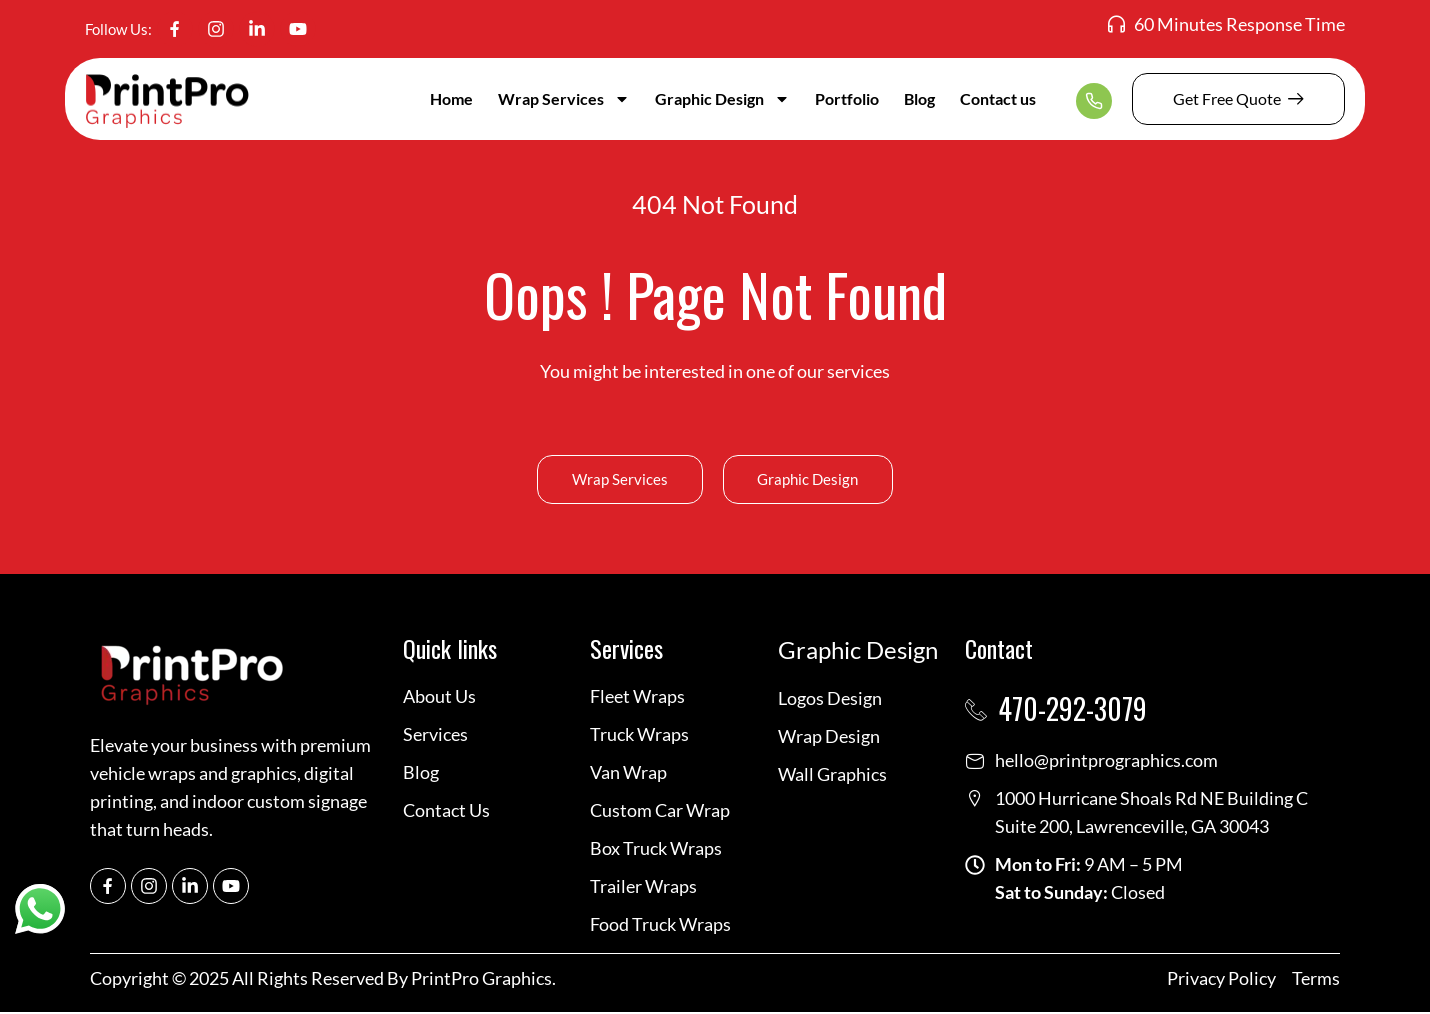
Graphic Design (722, 99)
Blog (919, 98)
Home (451, 98)
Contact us (998, 98)
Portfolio (847, 98)
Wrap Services (564, 99)
